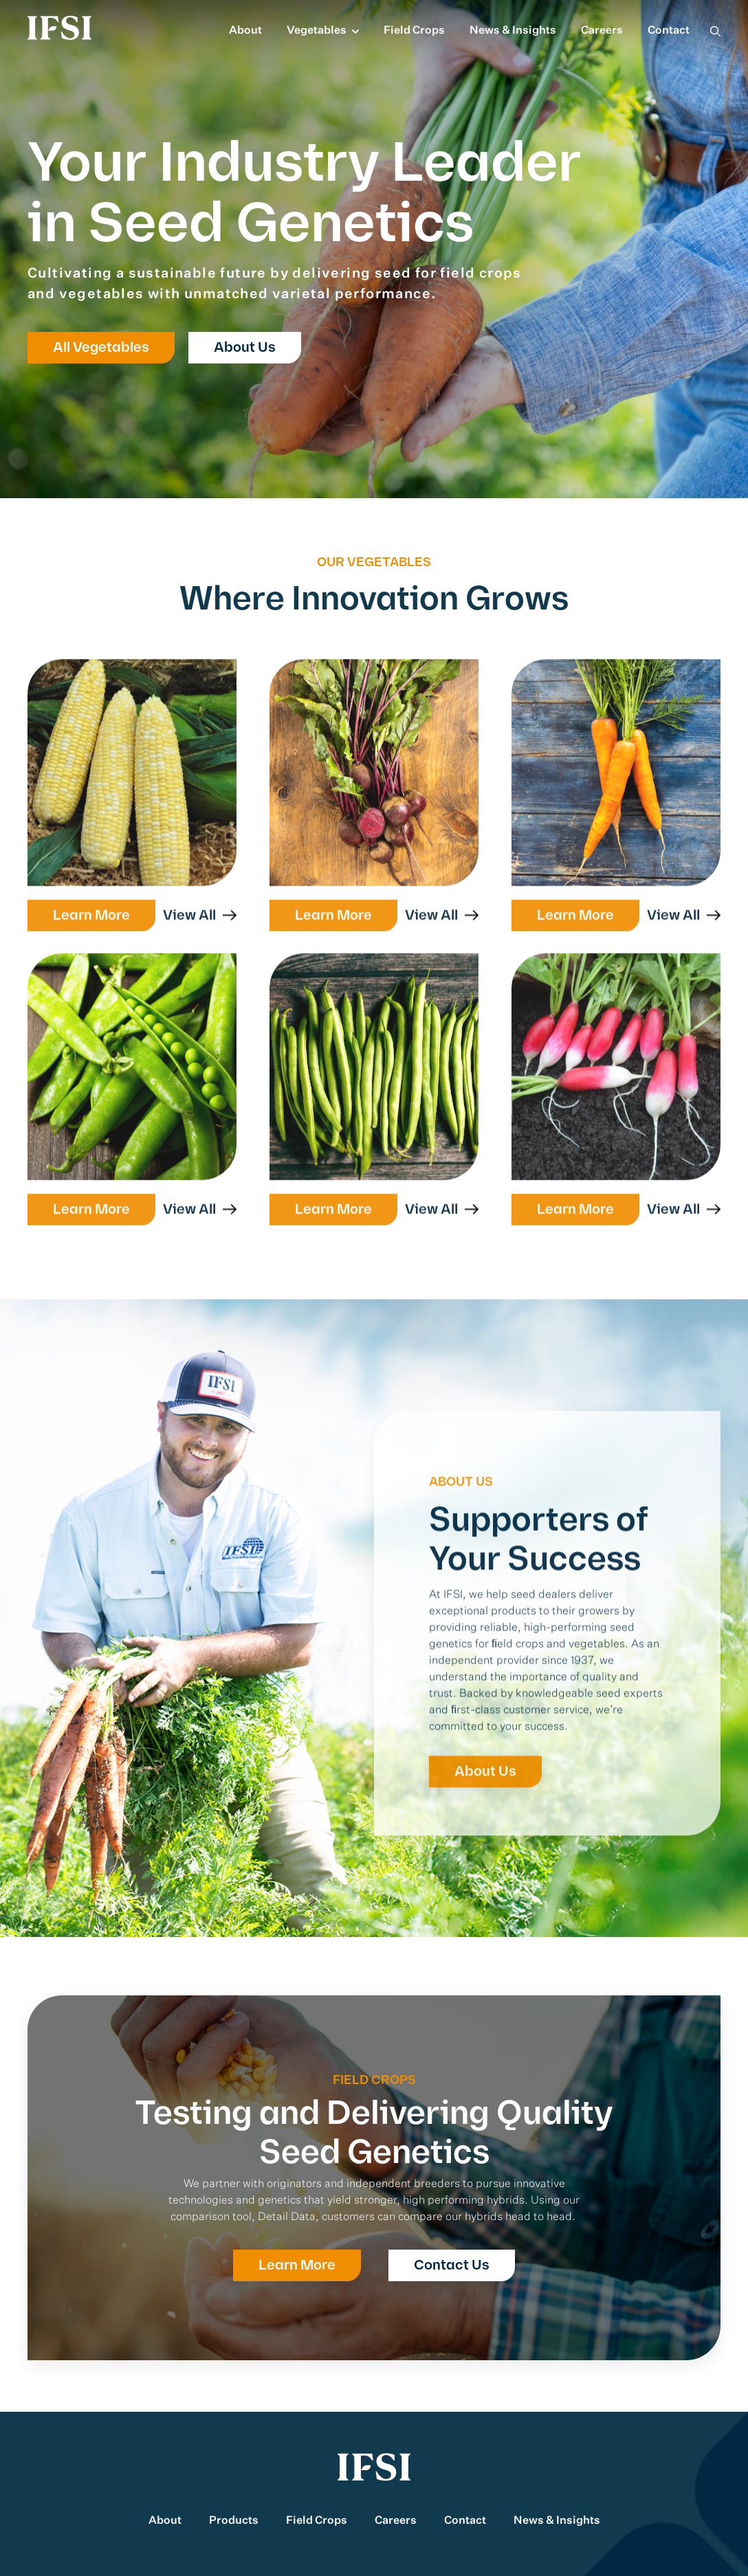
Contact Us (452, 2265)
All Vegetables (101, 347)
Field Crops (414, 30)
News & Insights (513, 30)
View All (191, 923)
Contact (669, 30)
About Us (245, 347)
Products (233, 2521)
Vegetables (316, 30)
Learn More (91, 923)
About (245, 30)
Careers (602, 30)
